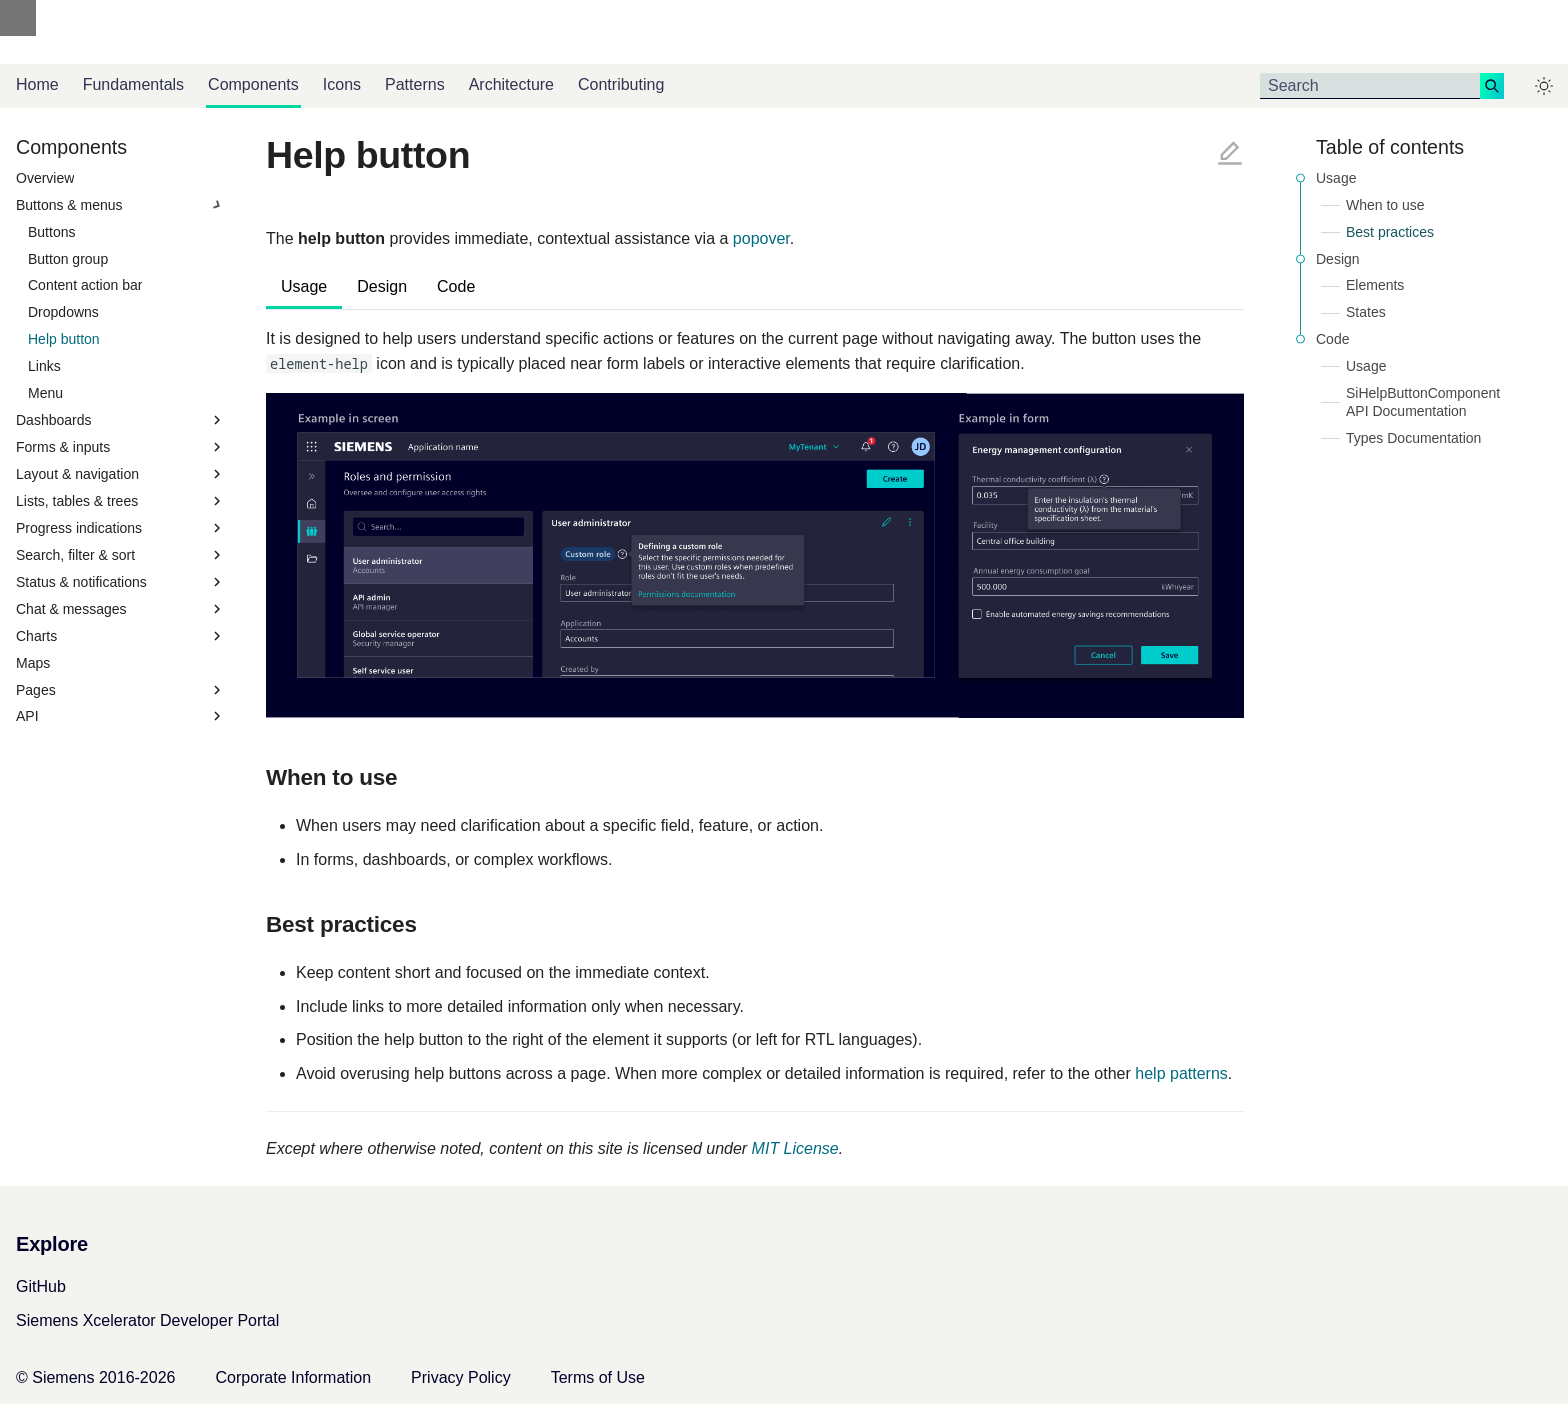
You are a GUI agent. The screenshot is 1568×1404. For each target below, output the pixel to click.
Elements (1375, 285)
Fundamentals (133, 84)
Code (1332, 339)
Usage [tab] (304, 286)
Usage (1336, 178)
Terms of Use (598, 1377)
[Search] (1370, 86)
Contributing (621, 84)
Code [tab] (456, 286)
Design (1338, 259)
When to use (1385, 205)
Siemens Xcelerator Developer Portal (147, 1320)
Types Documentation (1413, 438)
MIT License (795, 1148)
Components (253, 84)
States (1366, 312)
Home (37, 84)
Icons (342, 84)
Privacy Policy (461, 1377)
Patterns (415, 84)
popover (761, 238)
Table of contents (1390, 147)
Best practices (1390, 232)
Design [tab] (382, 286)
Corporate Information (293, 1377)
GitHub (41, 1286)
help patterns (1181, 1073)
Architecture (511, 84)
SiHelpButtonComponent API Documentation (1423, 402)
